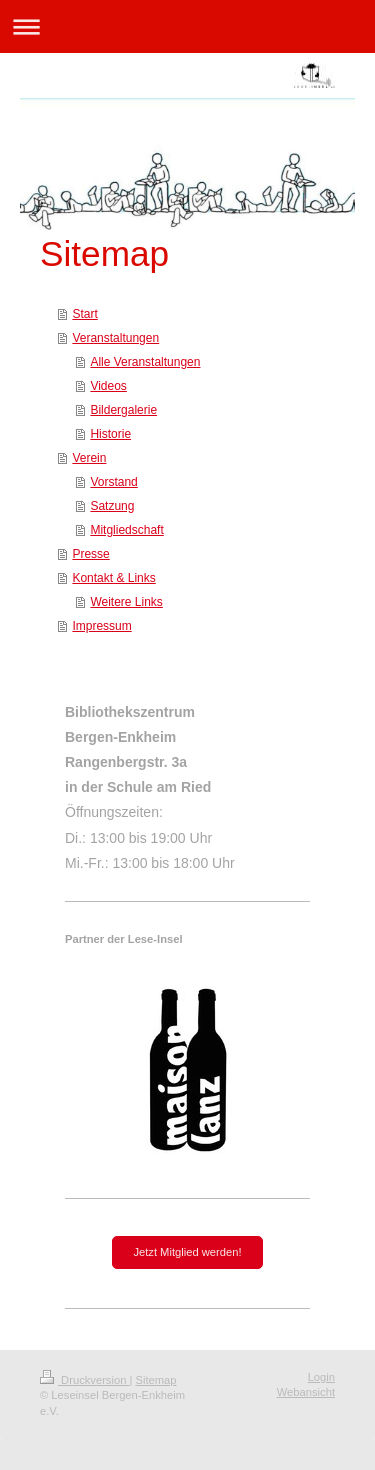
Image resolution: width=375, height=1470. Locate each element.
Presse (90, 554)
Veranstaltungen (115, 338)
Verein (89, 458)
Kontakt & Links (113, 578)
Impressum (101, 626)
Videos (108, 386)
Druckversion (85, 1380)
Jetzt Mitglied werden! (187, 1252)
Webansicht (306, 1392)
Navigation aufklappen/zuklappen (187, 26)
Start (84, 314)
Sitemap (156, 1380)
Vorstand (113, 482)
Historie (110, 434)
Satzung (112, 506)
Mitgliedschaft (126, 530)
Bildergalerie (123, 410)
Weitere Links (126, 602)
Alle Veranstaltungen (145, 362)
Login (321, 1377)
